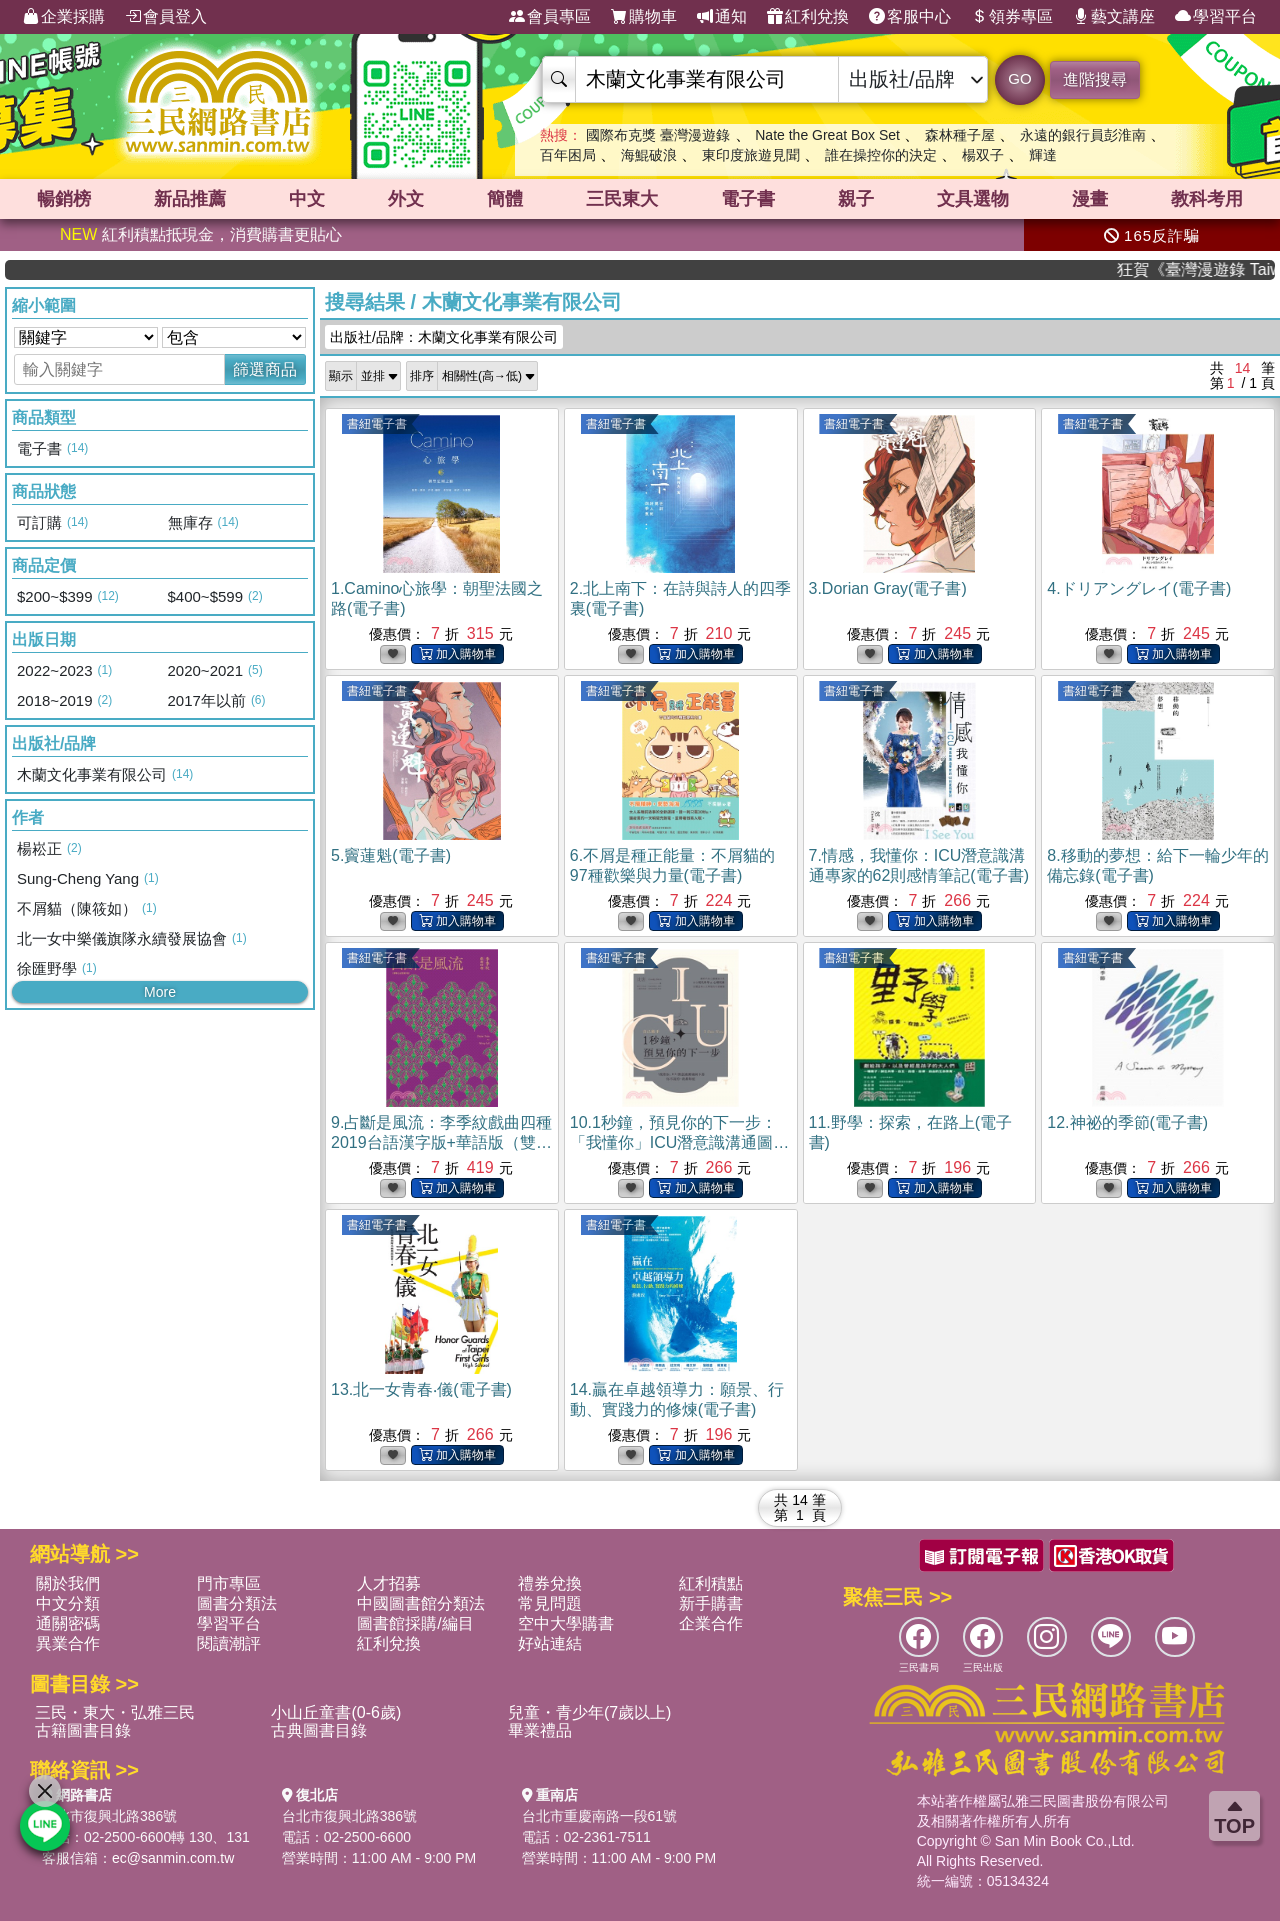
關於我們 (68, 1583)
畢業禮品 (540, 1730)
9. (441, 1142)
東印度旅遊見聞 (751, 155)
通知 (722, 17)
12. (1127, 1122)
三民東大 (622, 199)
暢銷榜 (64, 199)
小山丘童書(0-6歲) (336, 1712)
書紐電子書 (377, 424)
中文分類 (68, 1603)
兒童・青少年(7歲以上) (590, 1712)
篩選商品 (265, 369)
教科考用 (1207, 199)
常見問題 (550, 1603)
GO (1019, 78)
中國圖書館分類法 (421, 1603)
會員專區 (550, 17)
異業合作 (68, 1643)
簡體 (505, 199)
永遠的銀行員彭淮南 (1083, 135)
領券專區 (1012, 17)
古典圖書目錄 (319, 1730)
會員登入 (166, 17)
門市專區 (229, 1583)
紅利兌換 (808, 17)
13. (421, 1389)
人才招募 (389, 1583)
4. (1139, 588)
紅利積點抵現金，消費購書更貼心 (201, 234)
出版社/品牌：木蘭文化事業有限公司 (444, 337)
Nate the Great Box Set (827, 135)
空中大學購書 (566, 1623)
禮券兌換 (550, 1583)
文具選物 (973, 199)
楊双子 (983, 155)
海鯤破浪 (649, 155)
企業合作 (711, 1623)
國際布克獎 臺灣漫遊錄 (658, 135)
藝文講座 (1114, 17)
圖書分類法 (237, 1603)
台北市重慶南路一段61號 (600, 1816)
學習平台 (1216, 17)
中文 (307, 199)
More (160, 992)
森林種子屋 (960, 135)
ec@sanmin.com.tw (173, 1858)
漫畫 (1090, 199)
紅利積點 (711, 1583)
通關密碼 (68, 1623)
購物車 (644, 17)
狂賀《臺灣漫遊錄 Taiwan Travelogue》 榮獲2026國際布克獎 (1217, 269)
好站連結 (550, 1643)
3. (888, 588)
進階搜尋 (1095, 79)
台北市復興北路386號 (109, 1816)
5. (391, 855)
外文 (406, 199)
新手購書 (711, 1603)
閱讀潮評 (229, 1643)
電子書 (748, 199)
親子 (856, 199)
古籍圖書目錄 (83, 1730)
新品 (190, 199)
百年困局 (568, 155)
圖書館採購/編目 (415, 1623)
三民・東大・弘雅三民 (115, 1712)
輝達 (1043, 155)
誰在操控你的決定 (881, 155)
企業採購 (64, 17)
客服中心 (910, 17)
